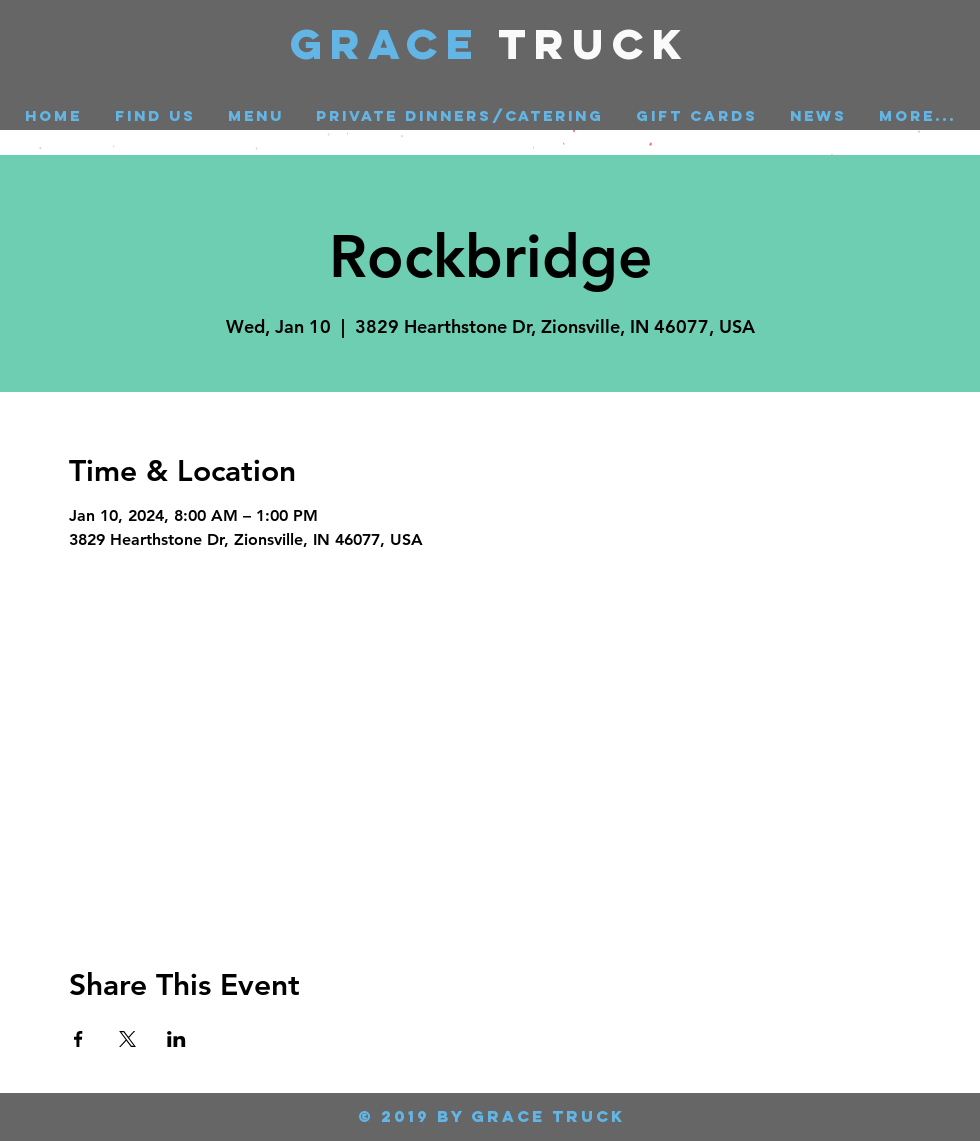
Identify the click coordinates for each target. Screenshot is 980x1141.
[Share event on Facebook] (78, 1039)
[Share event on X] (127, 1039)
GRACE (394, 43)
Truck (594, 43)
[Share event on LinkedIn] (176, 1039)
